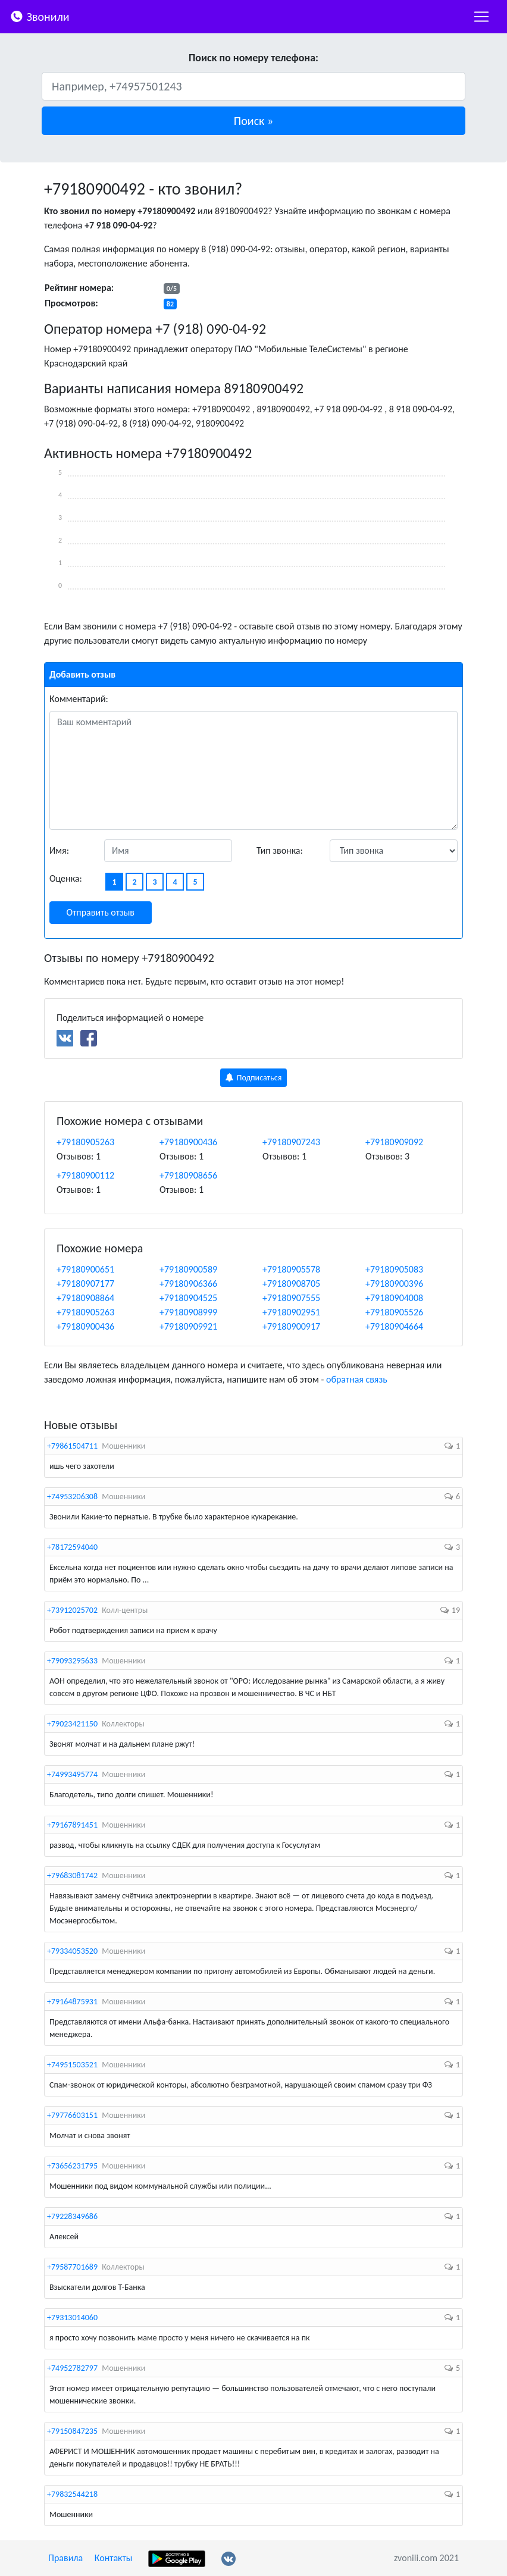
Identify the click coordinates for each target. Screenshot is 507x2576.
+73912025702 (72, 1610)
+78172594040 (72, 1547)
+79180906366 (188, 1283)
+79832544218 (72, 2494)
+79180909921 (188, 1326)
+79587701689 (72, 2267)
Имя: (59, 850)
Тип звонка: (279, 850)
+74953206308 (72, 1496)
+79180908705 (291, 1283)
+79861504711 (72, 1446)
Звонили (40, 16)
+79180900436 (188, 1142)
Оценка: (65, 878)
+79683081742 (72, 1875)
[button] (253, 120)
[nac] (481, 16)
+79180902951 (291, 1312)
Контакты (114, 2558)
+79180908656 (188, 1175)
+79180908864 (85, 1297)
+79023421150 (72, 1724)
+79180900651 (85, 1269)
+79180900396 (394, 1283)
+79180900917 (291, 1326)
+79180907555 (291, 1297)
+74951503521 (72, 2065)
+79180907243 (291, 1142)
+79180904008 (394, 1297)
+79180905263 (85, 1142)
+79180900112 (85, 1175)
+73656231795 (72, 2166)
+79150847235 (72, 2431)
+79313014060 (72, 2317)
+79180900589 (188, 1269)
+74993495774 (72, 1774)
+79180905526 (394, 1312)
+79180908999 (188, 1312)
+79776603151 (72, 2115)
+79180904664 (394, 1326)
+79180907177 (85, 1283)
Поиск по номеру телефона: (253, 57)
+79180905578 (291, 1269)
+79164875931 (72, 2002)
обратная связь (356, 1379)
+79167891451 (72, 1825)
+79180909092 (394, 1142)
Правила (65, 2558)
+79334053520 (72, 1951)
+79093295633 (72, 1661)
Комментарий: (78, 698)
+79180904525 (188, 1297)
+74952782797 (72, 2368)
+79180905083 (394, 1269)
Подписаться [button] (254, 1078)
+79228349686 (72, 2216)
